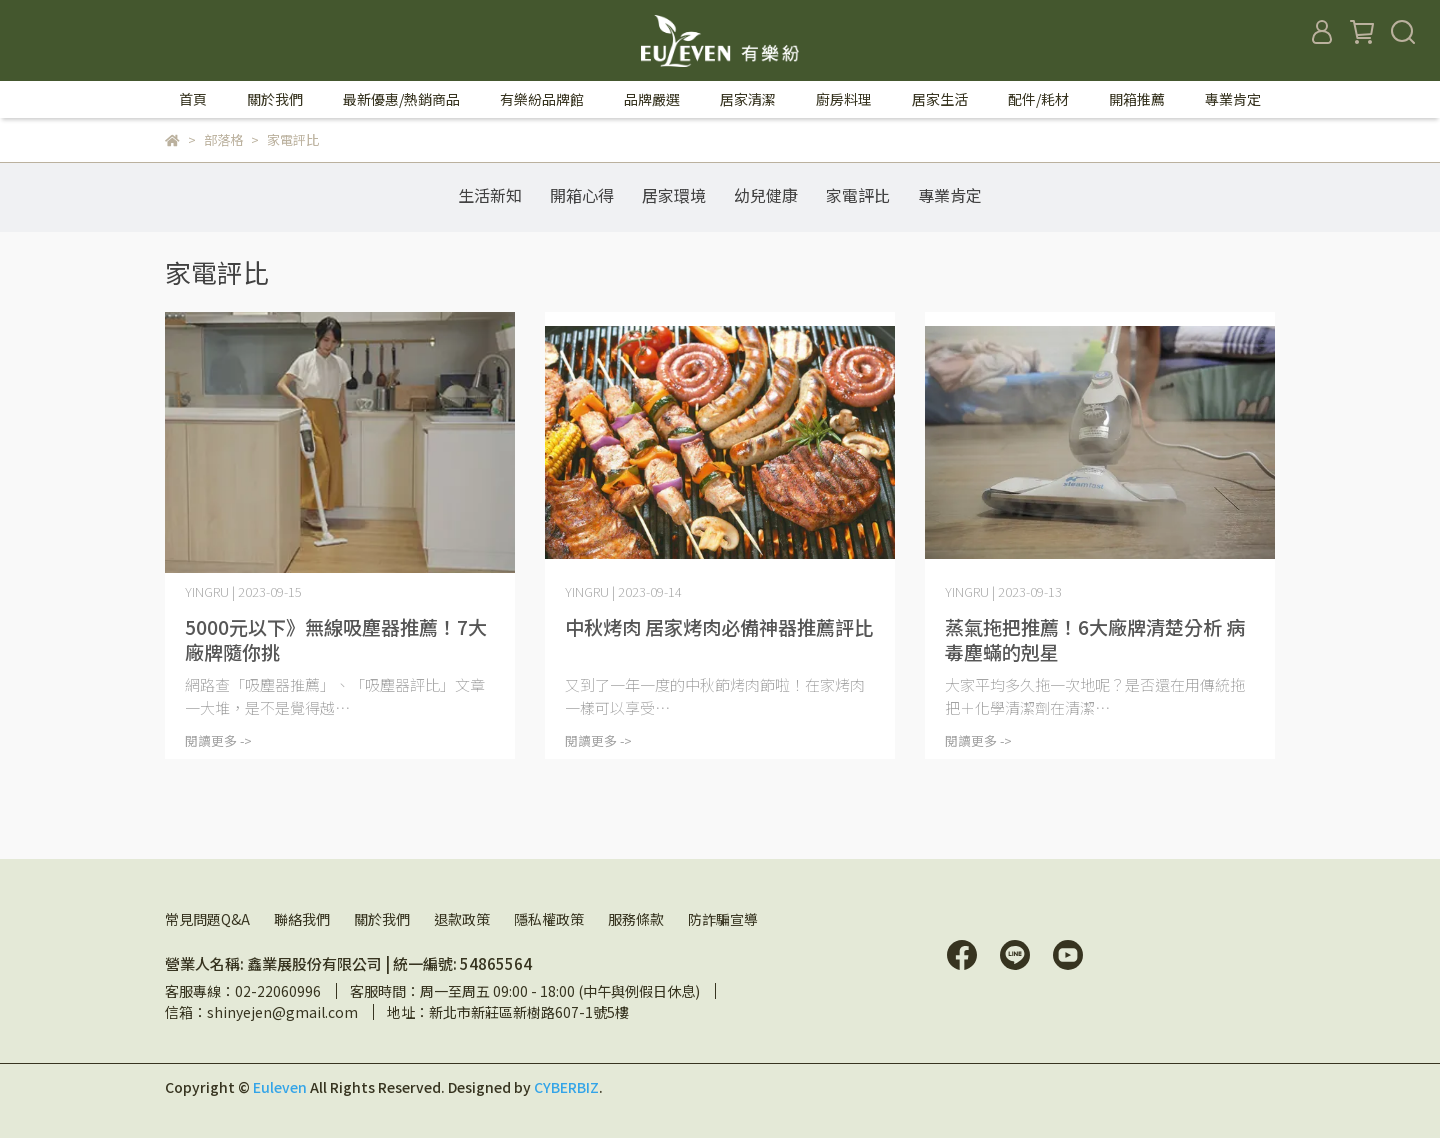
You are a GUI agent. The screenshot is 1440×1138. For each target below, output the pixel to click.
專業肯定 (1233, 99)
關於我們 (382, 919)
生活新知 (490, 195)
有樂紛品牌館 (542, 99)
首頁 (193, 99)
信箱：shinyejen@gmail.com (261, 1012)
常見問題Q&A (207, 919)
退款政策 (462, 919)
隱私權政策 (549, 919)
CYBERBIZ (566, 1087)
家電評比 (858, 195)
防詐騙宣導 (723, 919)
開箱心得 (582, 195)
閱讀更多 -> (218, 740)
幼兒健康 (766, 195)
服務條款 (636, 919)
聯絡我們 (302, 919)
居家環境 (674, 195)
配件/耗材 (1038, 99)
